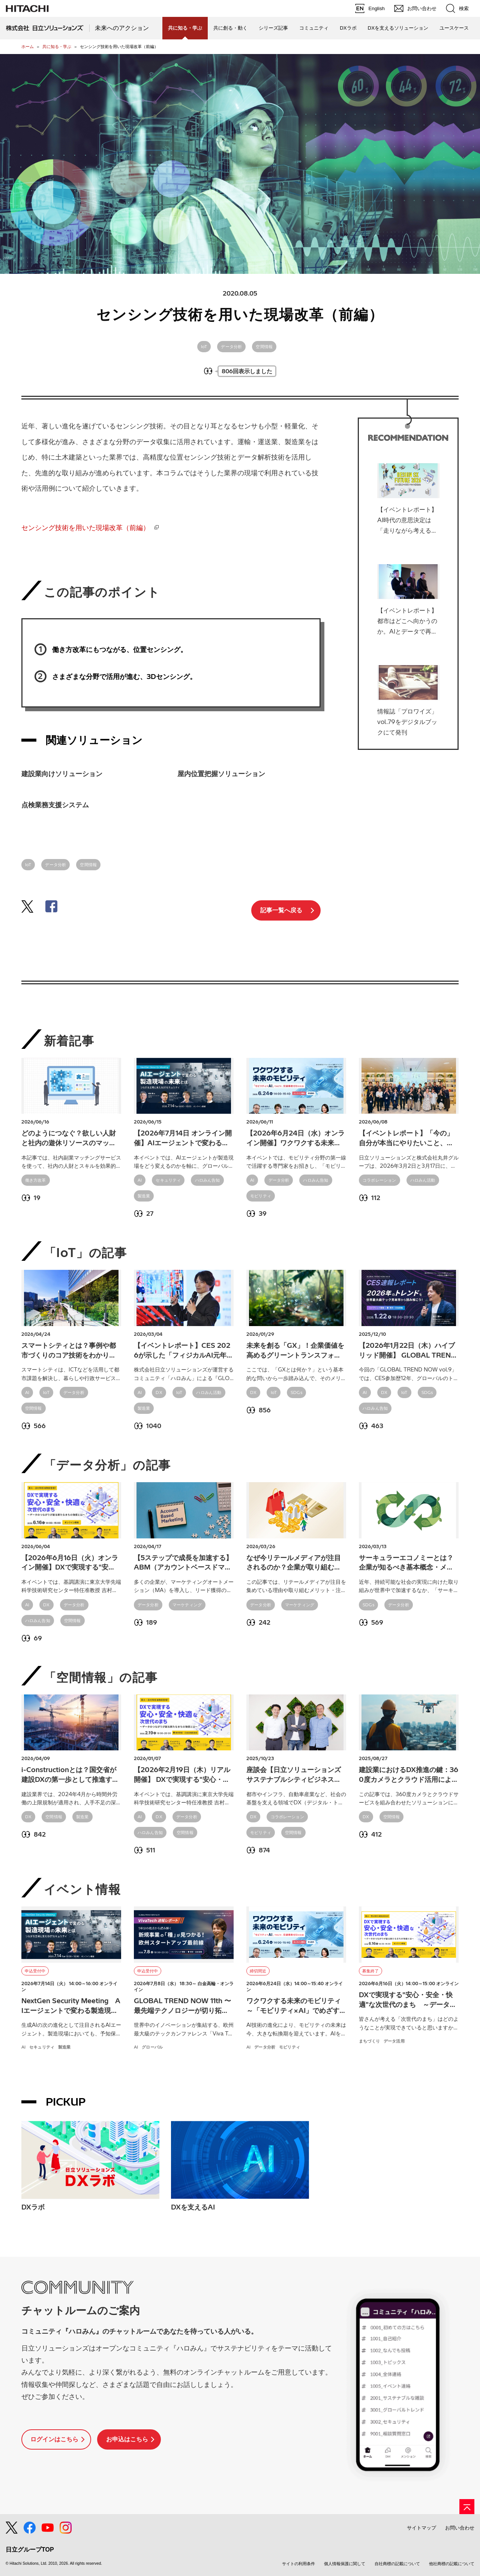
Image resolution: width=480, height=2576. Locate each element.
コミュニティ (313, 28)
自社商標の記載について (397, 2563)
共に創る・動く (230, 28)
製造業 (144, 1196)
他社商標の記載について (451, 2563)
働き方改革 (35, 1180)
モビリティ (260, 1196)
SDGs (296, 1392)
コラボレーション (379, 1180)
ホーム (27, 46)
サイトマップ (421, 2528)
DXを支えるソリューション (398, 28)
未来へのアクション (122, 28)
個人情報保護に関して (344, 2563)
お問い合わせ (459, 2528)
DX (159, 1392)
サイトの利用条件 (298, 2563)
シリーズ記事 (273, 28)
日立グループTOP (30, 2549)
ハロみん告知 (207, 1180)
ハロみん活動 (422, 1180)
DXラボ (348, 28)
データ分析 (231, 346)
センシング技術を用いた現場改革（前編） (85, 527)
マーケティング (187, 1604)
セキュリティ (168, 1180)
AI (140, 1180)
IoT (204, 346)
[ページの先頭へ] (466, 2506)
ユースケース (454, 28)
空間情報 (264, 346)
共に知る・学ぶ (56, 46)
